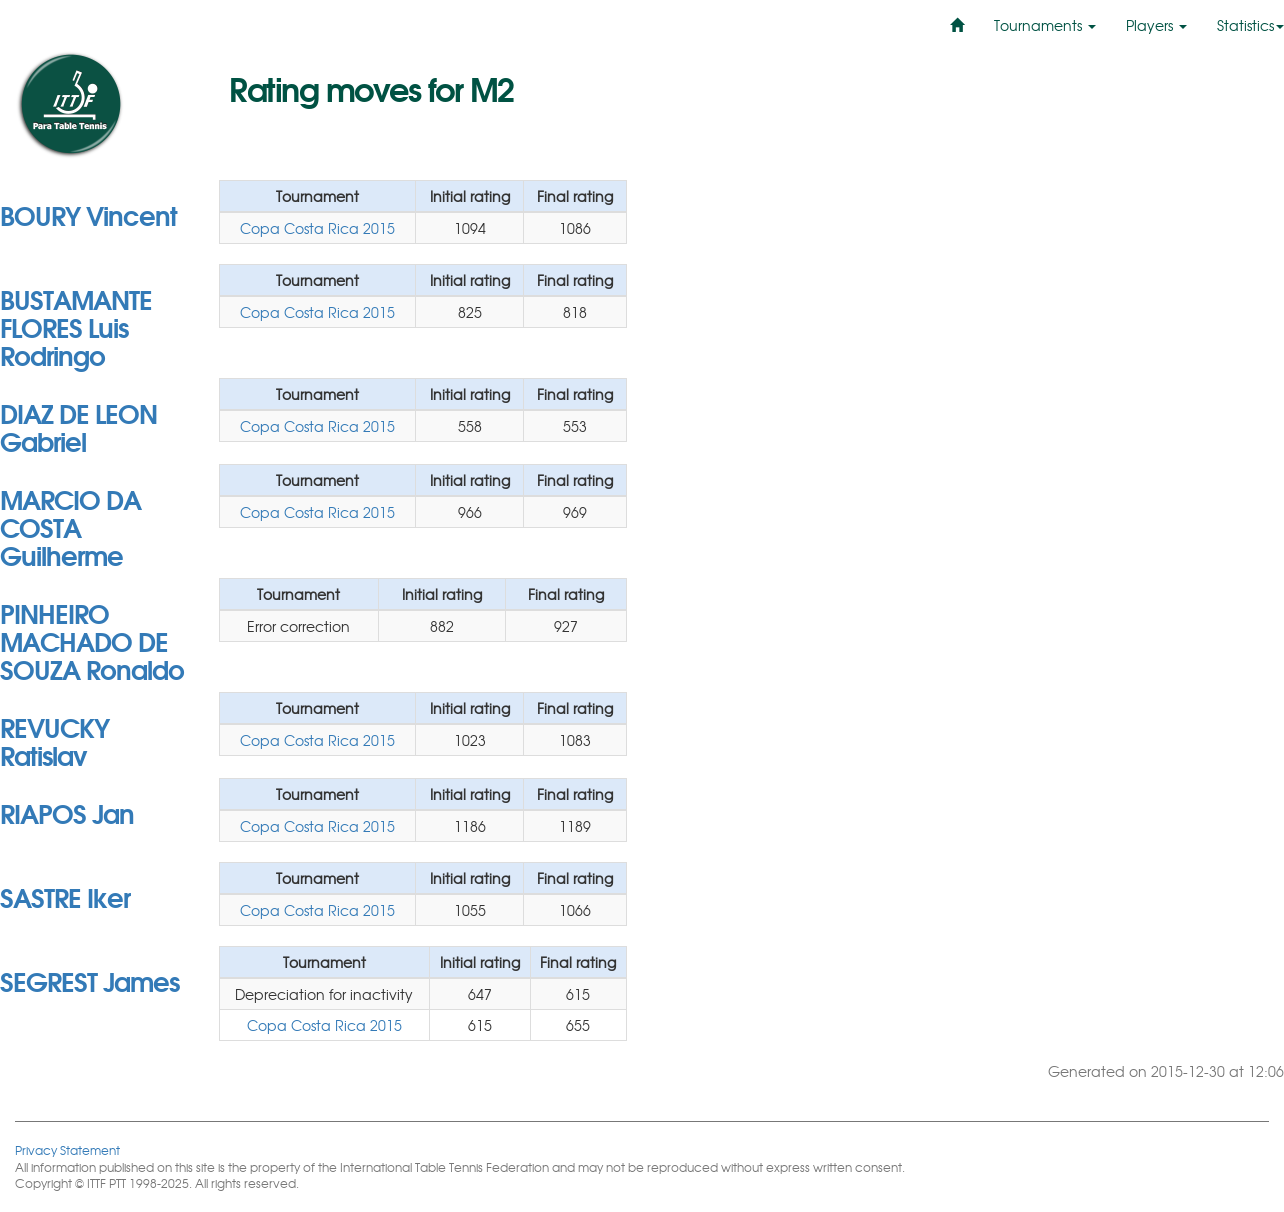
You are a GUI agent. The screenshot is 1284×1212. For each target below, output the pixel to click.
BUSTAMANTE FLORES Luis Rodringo (76, 326)
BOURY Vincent (88, 214)
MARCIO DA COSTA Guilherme (70, 526)
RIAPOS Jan (67, 812)
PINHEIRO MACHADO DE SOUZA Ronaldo (92, 640)
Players (1156, 25)
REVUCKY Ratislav (54, 740)
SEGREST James (89, 980)
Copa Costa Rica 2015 (317, 228)
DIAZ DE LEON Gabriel (78, 426)
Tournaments (1045, 25)
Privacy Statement (67, 1149)
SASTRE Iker (65, 896)
